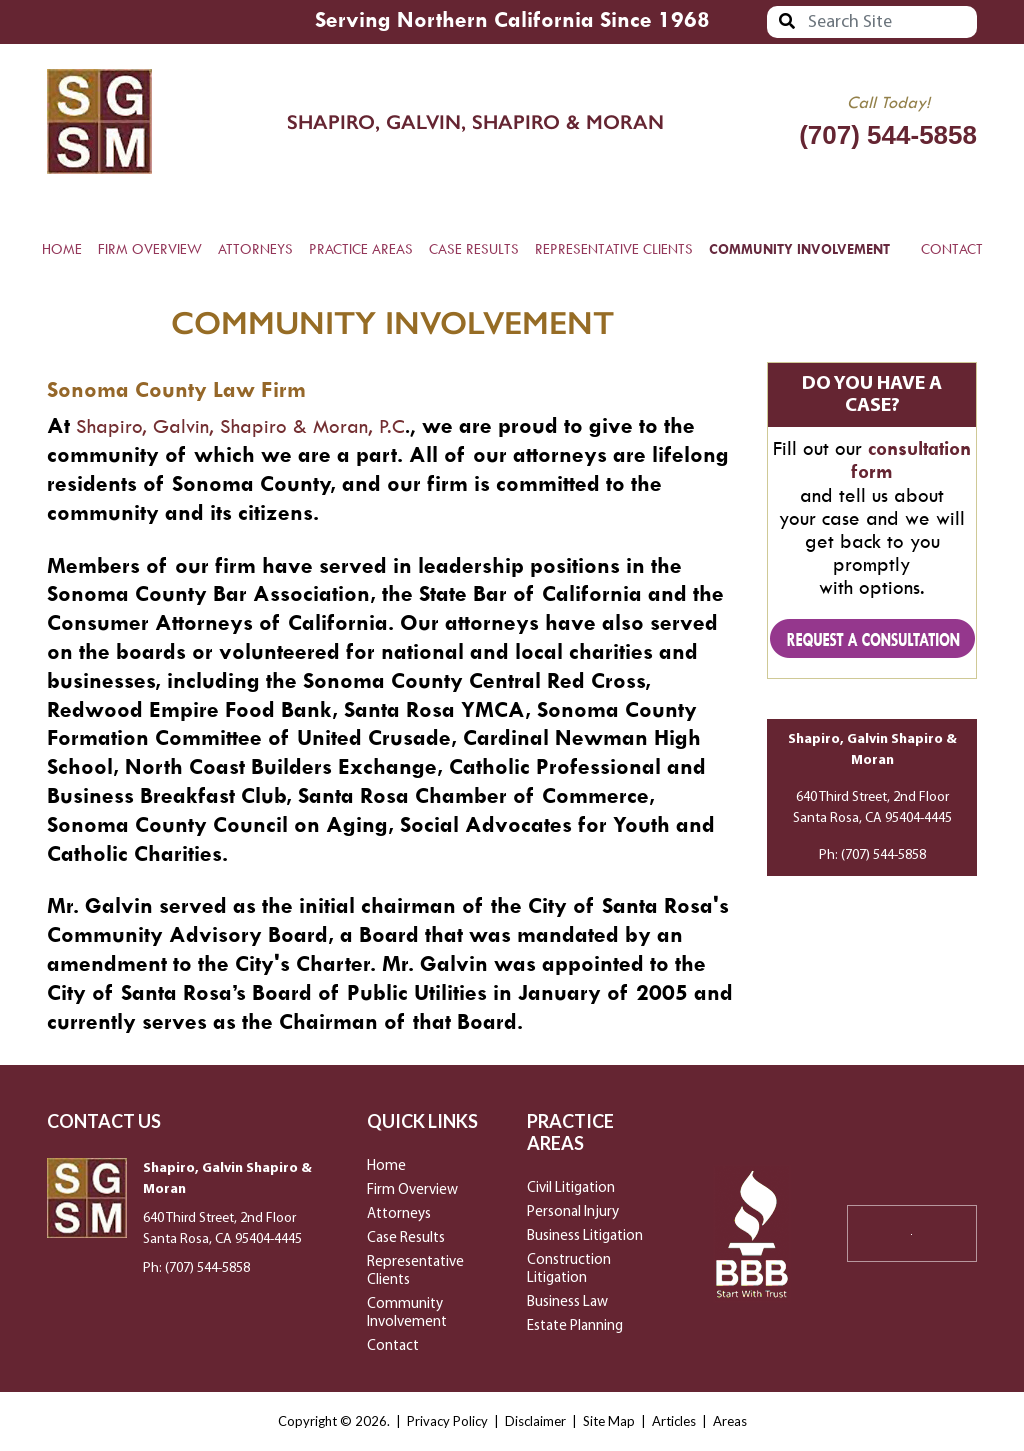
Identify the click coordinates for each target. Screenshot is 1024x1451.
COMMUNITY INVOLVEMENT (799, 249)
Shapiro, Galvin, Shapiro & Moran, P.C (243, 426)
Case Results (406, 1238)
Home (386, 1166)
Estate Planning (575, 1326)
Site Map (609, 1421)
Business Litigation (585, 1236)
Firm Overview (412, 1190)
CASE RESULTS (474, 249)
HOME (62, 249)
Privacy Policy (447, 1421)
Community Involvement (407, 1313)
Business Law (567, 1302)
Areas (730, 1421)
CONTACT (952, 249)
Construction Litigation (569, 1269)
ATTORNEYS (255, 249)
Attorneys (399, 1214)
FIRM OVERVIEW (150, 249)
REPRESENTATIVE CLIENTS (614, 249)
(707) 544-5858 (888, 135)
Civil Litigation (571, 1188)
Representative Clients (415, 1271)
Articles (674, 1421)
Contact (393, 1346)
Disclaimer (535, 1421)
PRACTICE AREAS (361, 249)
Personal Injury (573, 1212)
